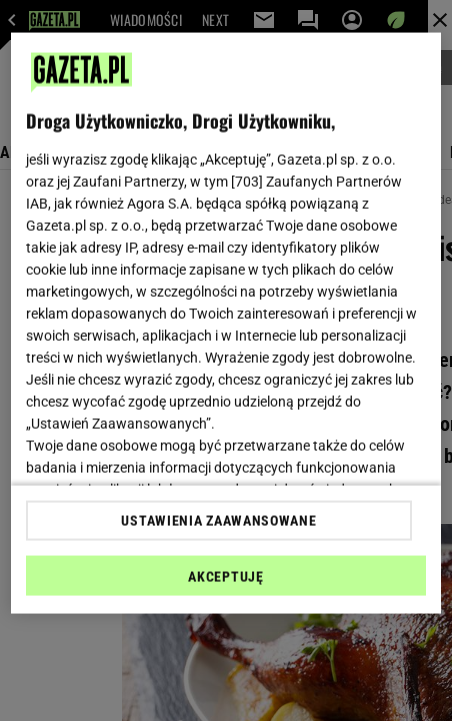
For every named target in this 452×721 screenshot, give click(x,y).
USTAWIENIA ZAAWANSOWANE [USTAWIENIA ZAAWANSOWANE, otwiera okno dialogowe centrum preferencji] (218, 520)
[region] (225, 323)
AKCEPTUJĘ (225, 576)
